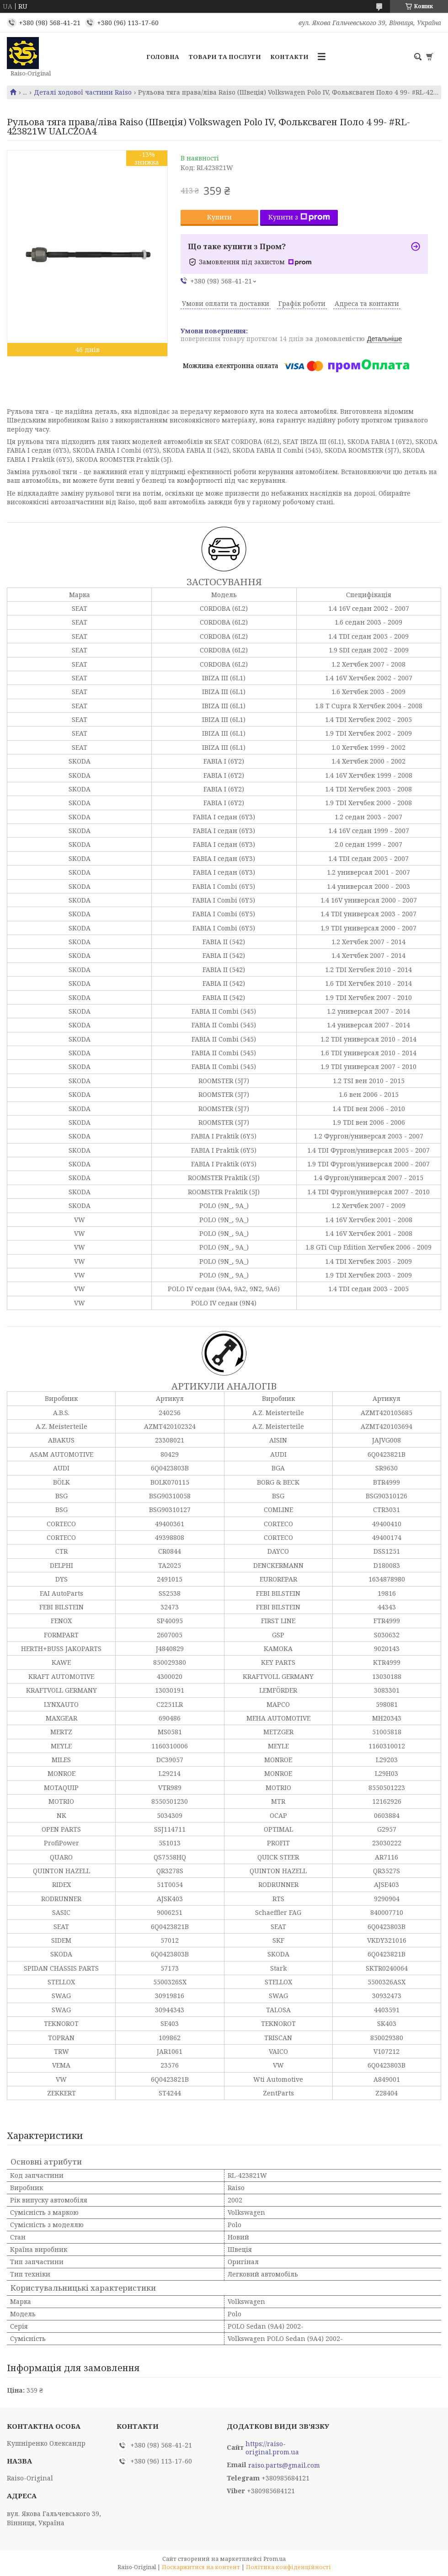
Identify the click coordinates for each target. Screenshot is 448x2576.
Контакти (289, 57)
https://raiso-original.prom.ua (272, 2448)
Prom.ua (274, 2559)
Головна (162, 57)
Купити (219, 217)
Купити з (299, 217)
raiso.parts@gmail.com (284, 2465)
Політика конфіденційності (288, 2567)
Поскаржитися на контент (201, 2567)
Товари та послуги (224, 57)
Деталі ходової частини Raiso (83, 92)
